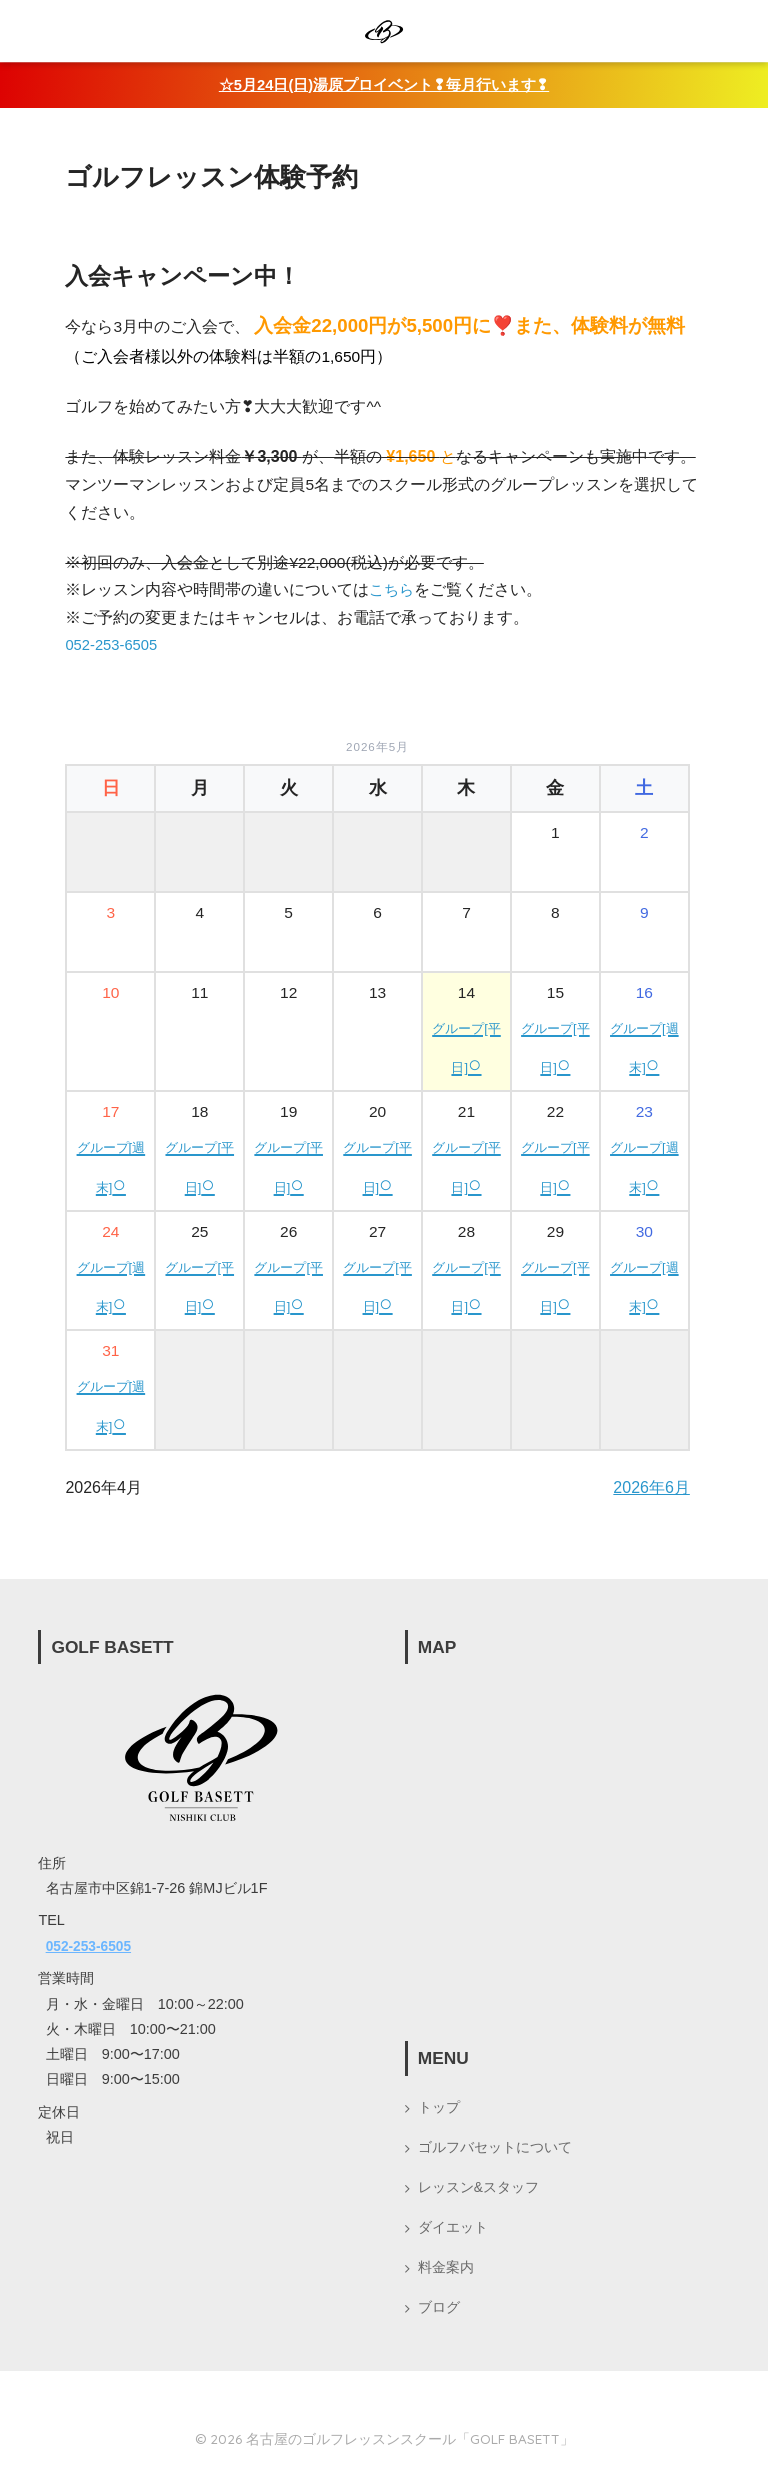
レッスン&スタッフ (479, 2189)
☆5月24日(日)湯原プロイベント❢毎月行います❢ (384, 84)
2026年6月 (651, 1486)
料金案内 (446, 2271)
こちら (393, 589)
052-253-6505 (113, 643)
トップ (439, 2106)
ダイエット (453, 2230)
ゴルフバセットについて (495, 2147)
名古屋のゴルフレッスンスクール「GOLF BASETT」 (410, 2444)
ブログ (439, 2313)
